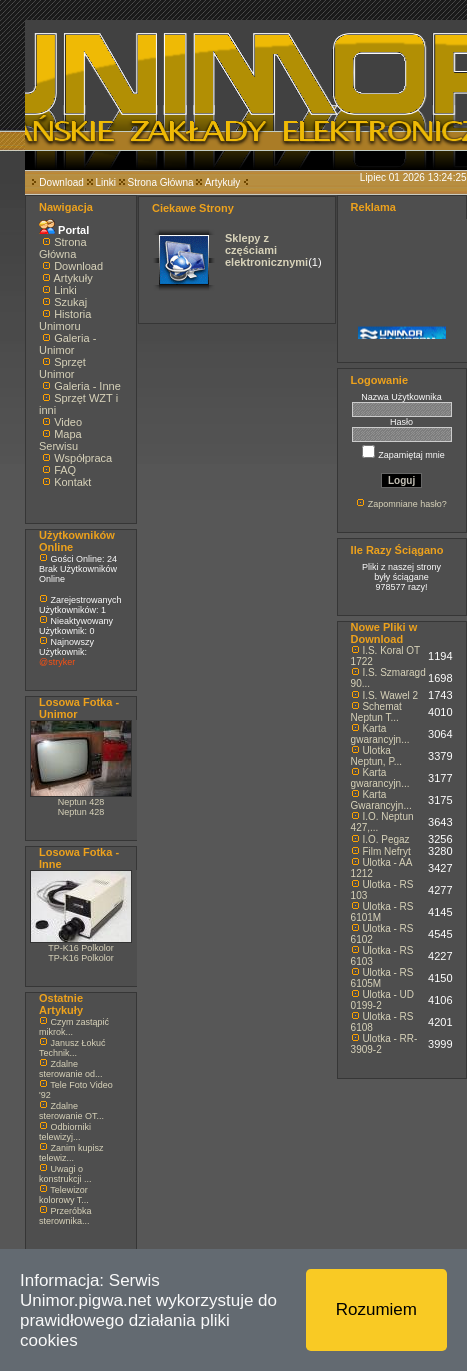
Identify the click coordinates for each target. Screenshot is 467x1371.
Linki (105, 182)
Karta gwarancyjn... (380, 734)
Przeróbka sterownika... (65, 1216)
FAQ (65, 470)
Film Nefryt (386, 851)
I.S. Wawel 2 (390, 695)
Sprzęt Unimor (62, 368)
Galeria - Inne (87, 386)
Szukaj (70, 302)
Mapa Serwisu (60, 440)
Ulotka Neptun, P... (377, 756)
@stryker (57, 662)
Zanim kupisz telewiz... (71, 1153)
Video (68, 422)
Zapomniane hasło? (407, 504)
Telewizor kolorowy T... (64, 1195)
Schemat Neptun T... (376, 712)
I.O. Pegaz (385, 839)
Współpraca (83, 458)
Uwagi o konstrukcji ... (65, 1174)
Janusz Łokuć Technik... (72, 1048)
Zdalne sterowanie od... (71, 1069)
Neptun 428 (81, 802)
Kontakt (72, 482)
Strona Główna (161, 182)
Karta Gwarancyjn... (381, 800)
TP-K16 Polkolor (81, 948)
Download (61, 182)
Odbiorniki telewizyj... (65, 1132)
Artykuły (223, 182)
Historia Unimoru (65, 320)
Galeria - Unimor (67, 344)
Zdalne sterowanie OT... (71, 1111)
